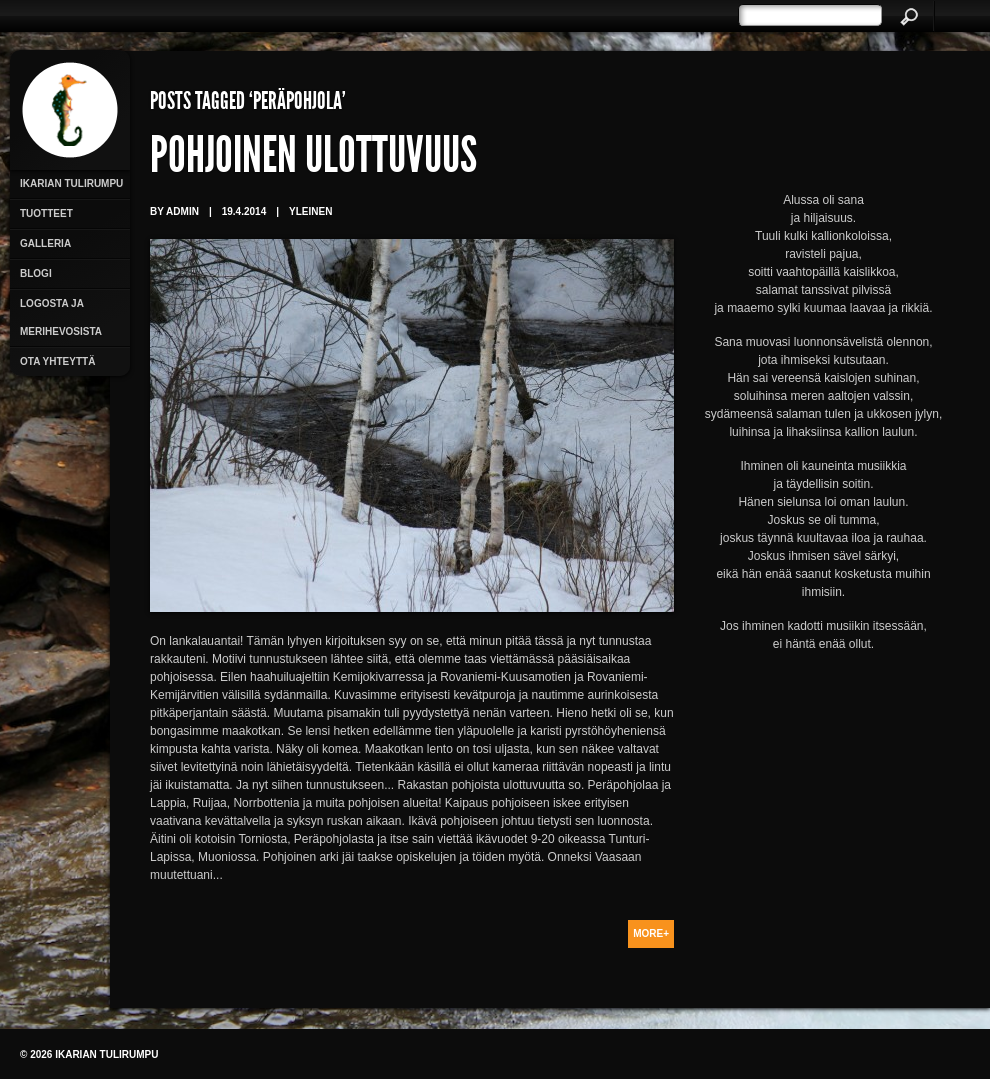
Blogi (36, 273)
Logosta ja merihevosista (61, 317)
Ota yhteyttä (57, 361)
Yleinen (310, 211)
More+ (651, 933)
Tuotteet (46, 213)
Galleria (45, 243)
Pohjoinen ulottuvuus (313, 160)
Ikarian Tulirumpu (71, 183)
